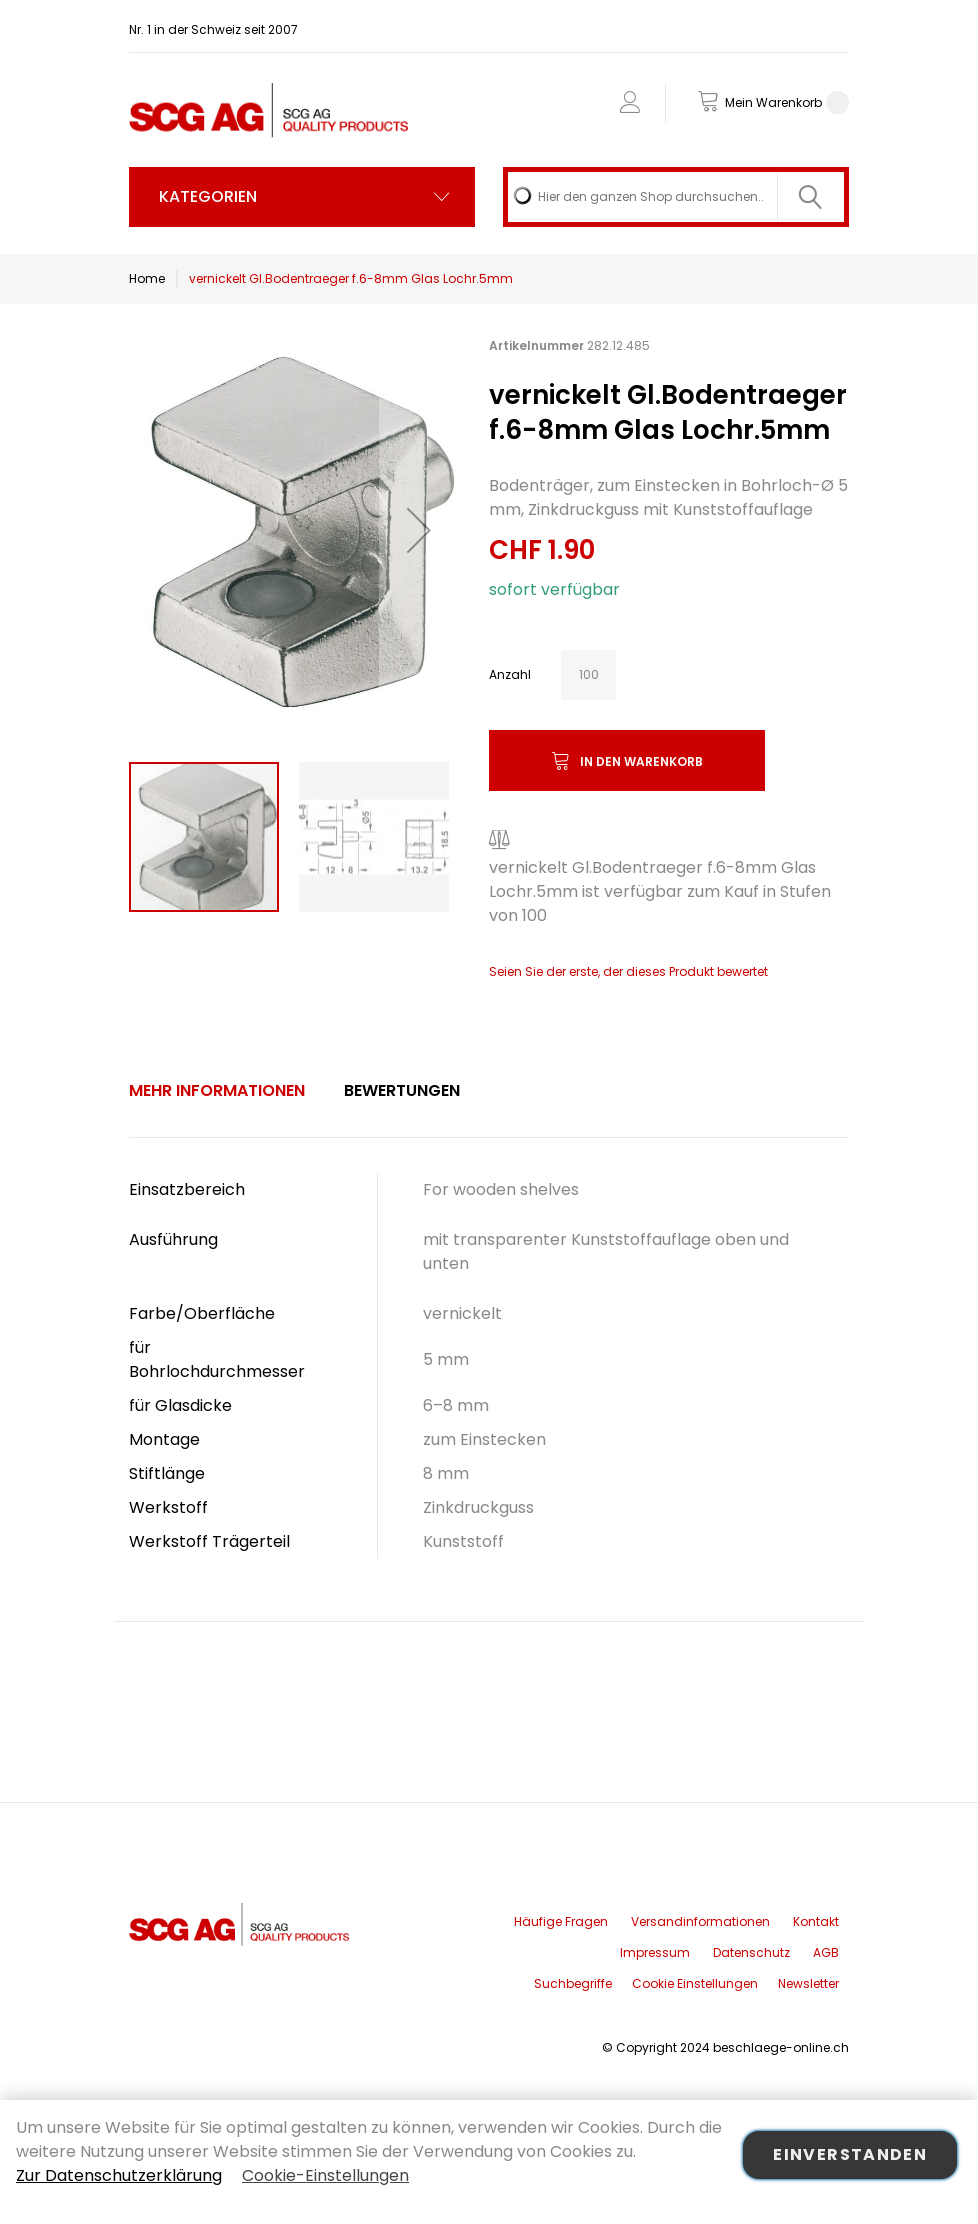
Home (147, 278)
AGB (826, 1952)
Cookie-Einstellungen (325, 2175)
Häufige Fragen (561, 1921)
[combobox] (676, 197)
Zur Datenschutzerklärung (119, 2175)
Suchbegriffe (573, 1983)
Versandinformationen (700, 1921)
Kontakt (816, 1921)
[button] (419, 530)
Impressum (655, 1952)
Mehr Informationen (217, 1090)
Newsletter (808, 1983)
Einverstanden (850, 2154)
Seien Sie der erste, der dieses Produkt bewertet (628, 971)
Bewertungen (402, 1090)
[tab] (217, 1091)
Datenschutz (751, 1952)
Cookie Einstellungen (695, 1983)
